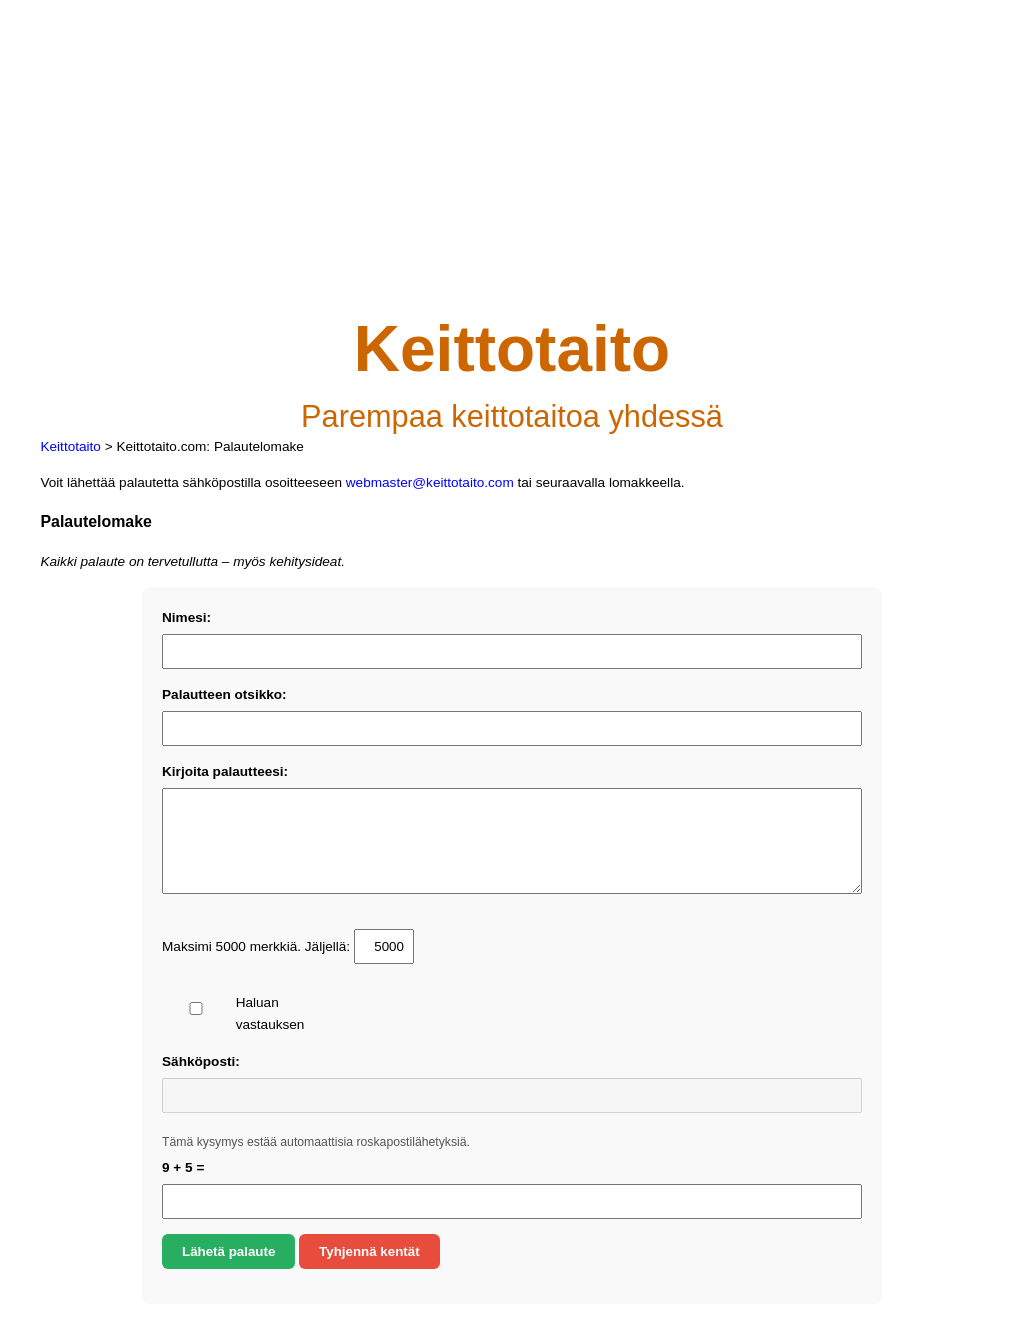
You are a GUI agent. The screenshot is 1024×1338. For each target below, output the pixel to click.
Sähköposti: (201, 1061)
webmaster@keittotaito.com (430, 482)
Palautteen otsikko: (224, 694)
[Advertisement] (511, 174)
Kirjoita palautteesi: (225, 771)
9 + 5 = (183, 1167)
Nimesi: (186, 617)
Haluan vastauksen (235, 1013)
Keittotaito (70, 446)
